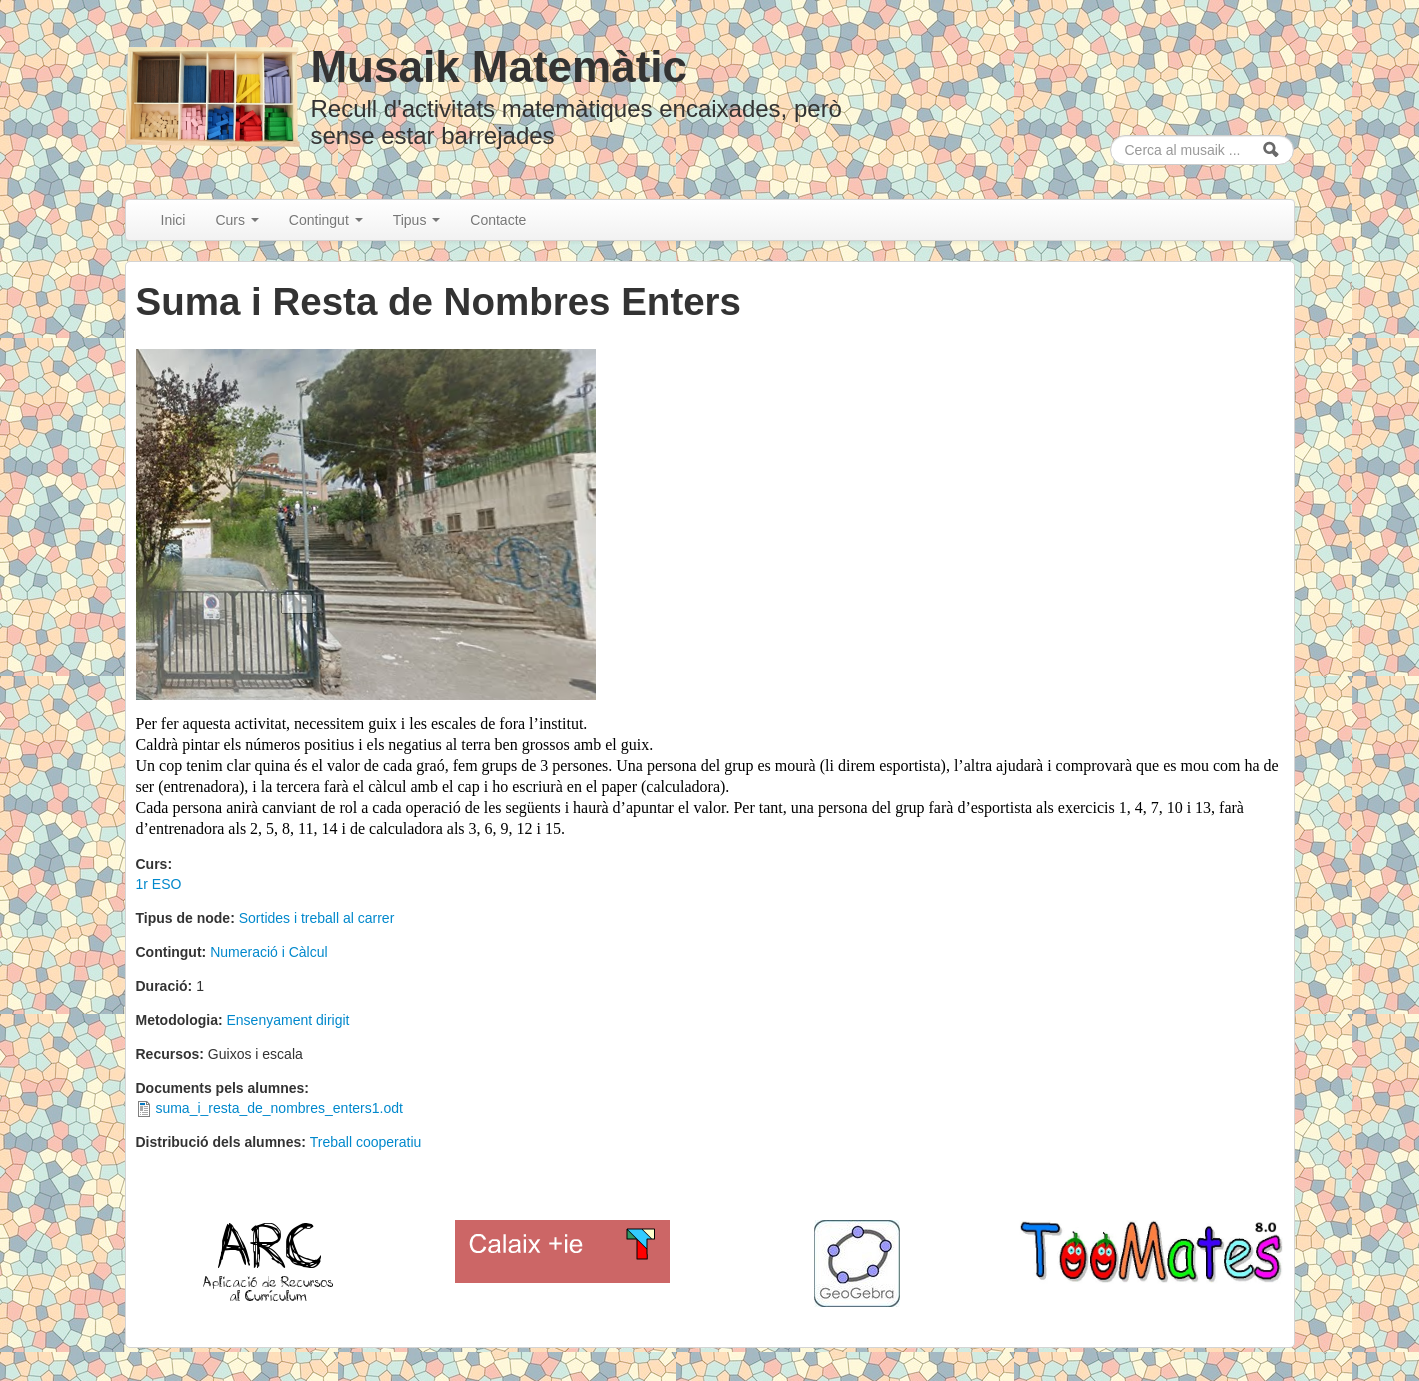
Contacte (498, 220)
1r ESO (159, 884)
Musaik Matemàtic (498, 66)
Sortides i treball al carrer (317, 918)
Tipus (417, 220)
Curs (236, 220)
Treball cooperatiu (366, 1142)
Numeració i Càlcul (268, 952)
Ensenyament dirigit (288, 1020)
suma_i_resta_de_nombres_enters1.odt (279, 1108)
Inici (173, 220)
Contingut (326, 220)
